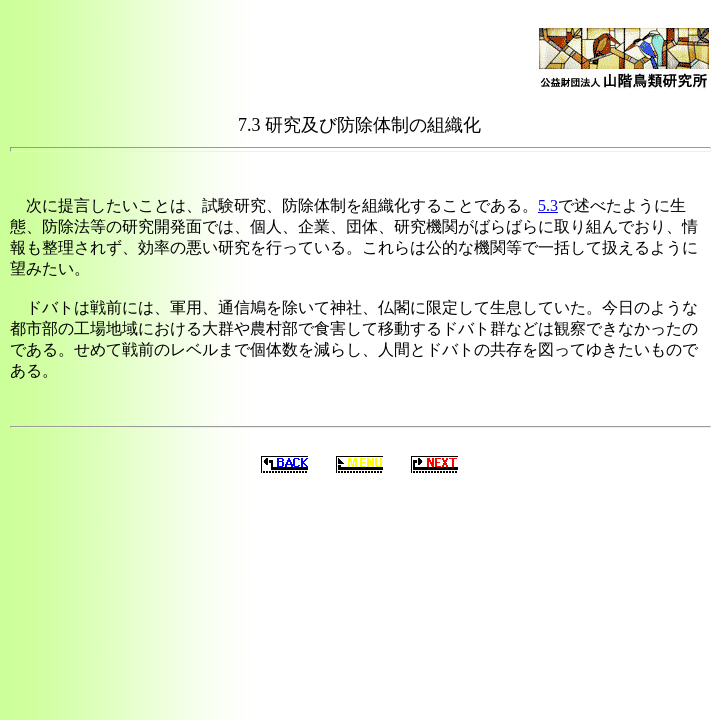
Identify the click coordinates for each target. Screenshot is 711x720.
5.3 (548, 205)
